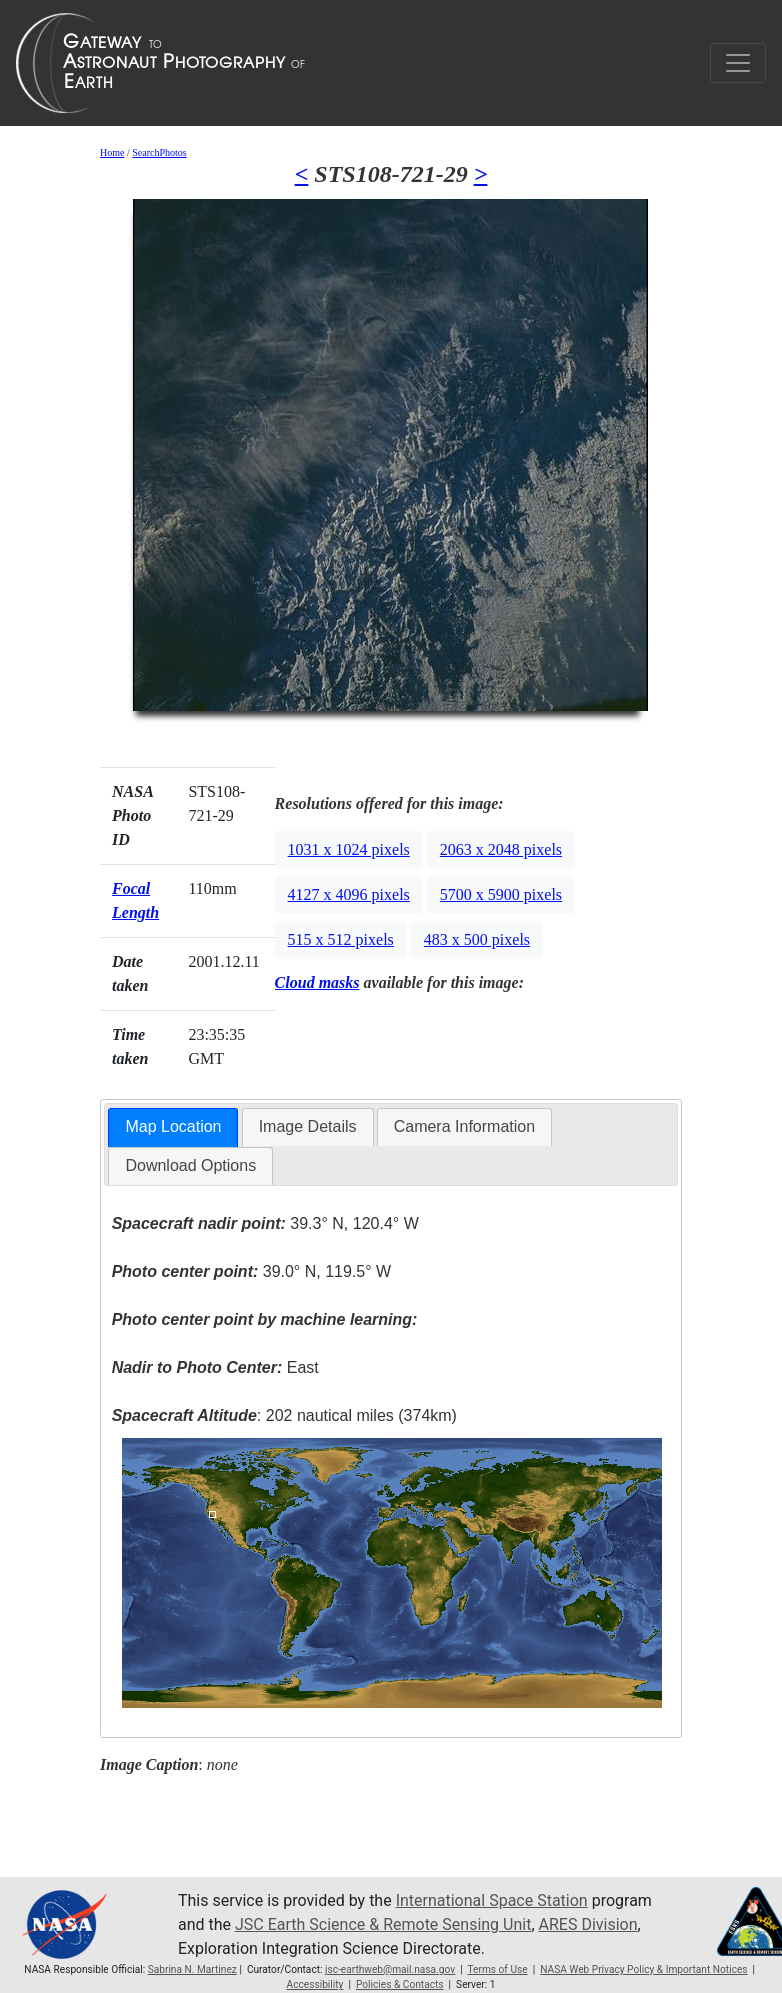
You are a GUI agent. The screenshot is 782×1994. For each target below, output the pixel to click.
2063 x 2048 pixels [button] (501, 849)
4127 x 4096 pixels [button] (349, 894)
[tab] (173, 1127)
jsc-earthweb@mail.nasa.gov (390, 1969)
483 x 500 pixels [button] (477, 939)
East (215, 1367)
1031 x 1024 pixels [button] (349, 849)
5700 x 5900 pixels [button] (501, 894)
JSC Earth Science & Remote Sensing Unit (383, 1924)
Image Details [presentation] (308, 1126)
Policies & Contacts (400, 1984)
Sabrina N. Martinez (192, 1969)
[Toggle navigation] (738, 63)
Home (112, 152)
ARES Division (588, 1924)
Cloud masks (317, 982)
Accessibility (315, 1984)
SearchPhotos (159, 152)
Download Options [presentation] (190, 1165)
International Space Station (492, 1900)
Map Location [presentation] (173, 1126)
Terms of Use (497, 1969)
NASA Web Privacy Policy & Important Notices (643, 1969)
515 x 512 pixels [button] (341, 939)
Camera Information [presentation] (464, 1126)
